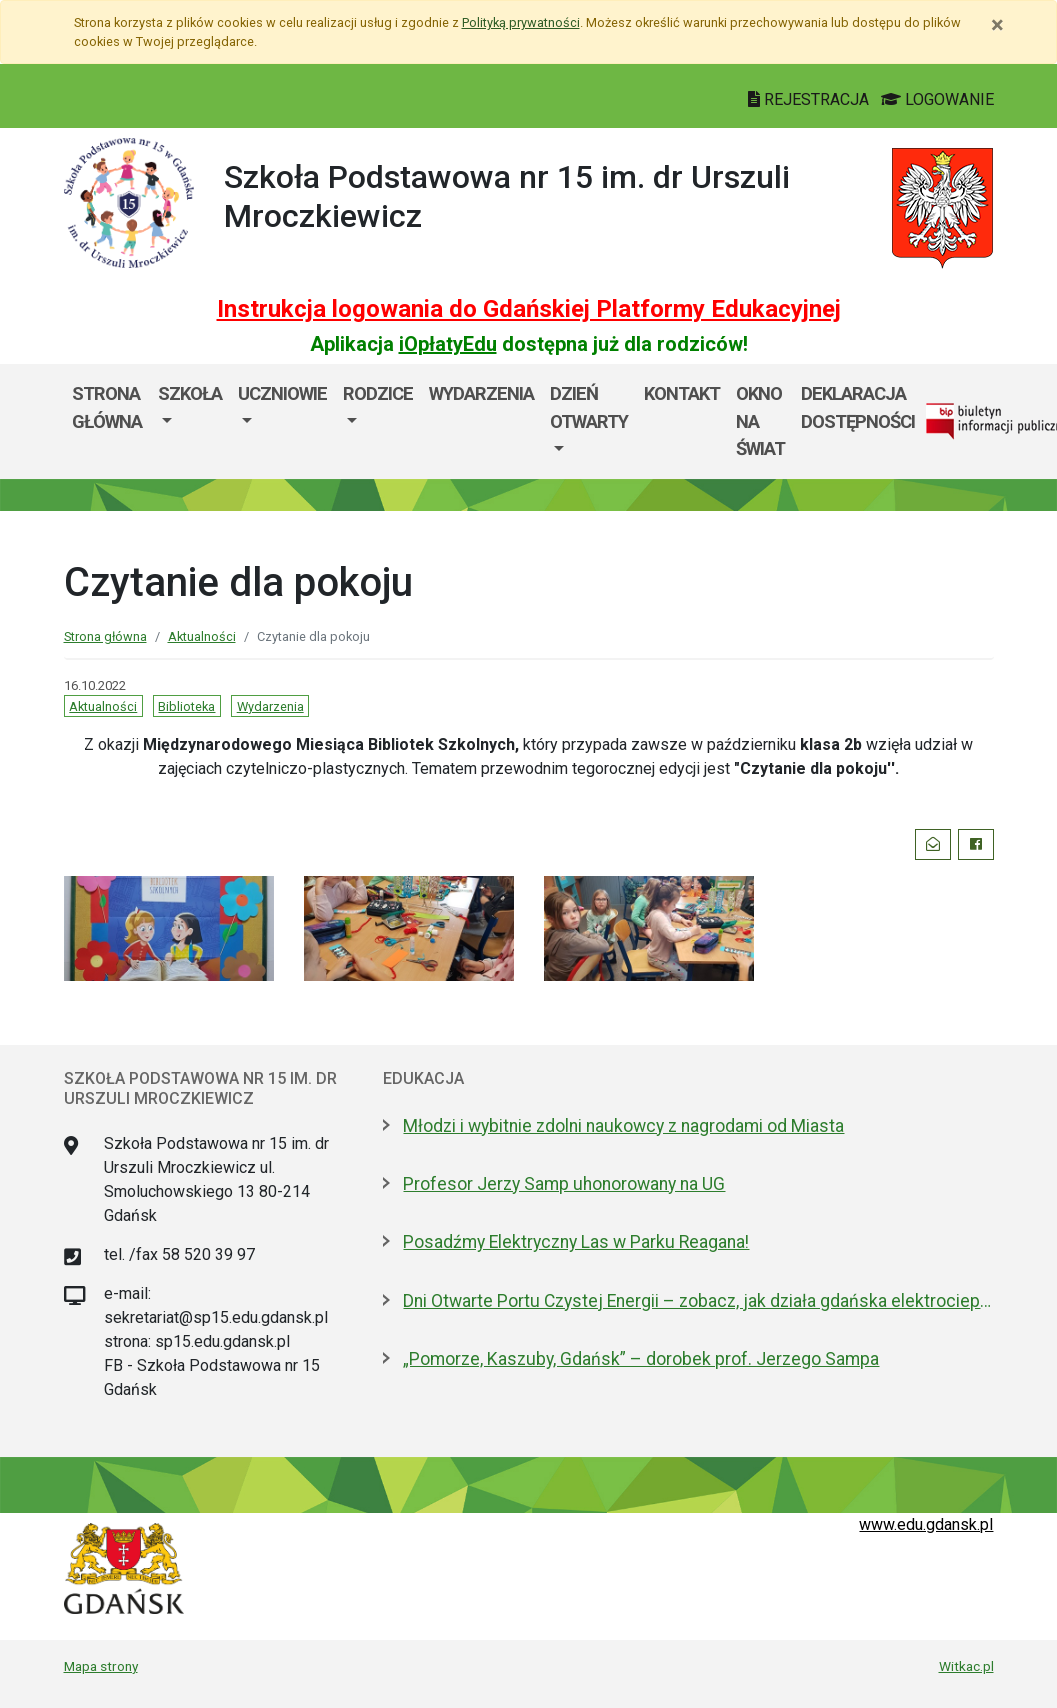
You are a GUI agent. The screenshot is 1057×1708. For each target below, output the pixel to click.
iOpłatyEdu (448, 344)
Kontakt (682, 393)
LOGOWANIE (937, 99)
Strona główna (107, 407)
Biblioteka (186, 706)
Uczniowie (282, 393)
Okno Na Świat (760, 421)
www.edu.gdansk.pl (926, 1524)
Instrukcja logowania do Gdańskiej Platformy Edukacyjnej (529, 309)
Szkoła (190, 393)
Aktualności (202, 636)
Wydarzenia (481, 393)
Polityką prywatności (521, 22)
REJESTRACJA (810, 99)
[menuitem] (190, 421)
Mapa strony (101, 1666)
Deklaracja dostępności (858, 407)
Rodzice (378, 393)
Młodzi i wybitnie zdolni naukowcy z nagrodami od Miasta (623, 1126)
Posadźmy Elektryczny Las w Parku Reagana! (576, 1242)
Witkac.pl (966, 1666)
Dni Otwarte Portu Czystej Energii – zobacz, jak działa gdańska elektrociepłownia (698, 1301)
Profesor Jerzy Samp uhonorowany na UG (564, 1184)
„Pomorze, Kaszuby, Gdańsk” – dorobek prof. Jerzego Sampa (641, 1359)
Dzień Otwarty (589, 407)
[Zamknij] (997, 25)
